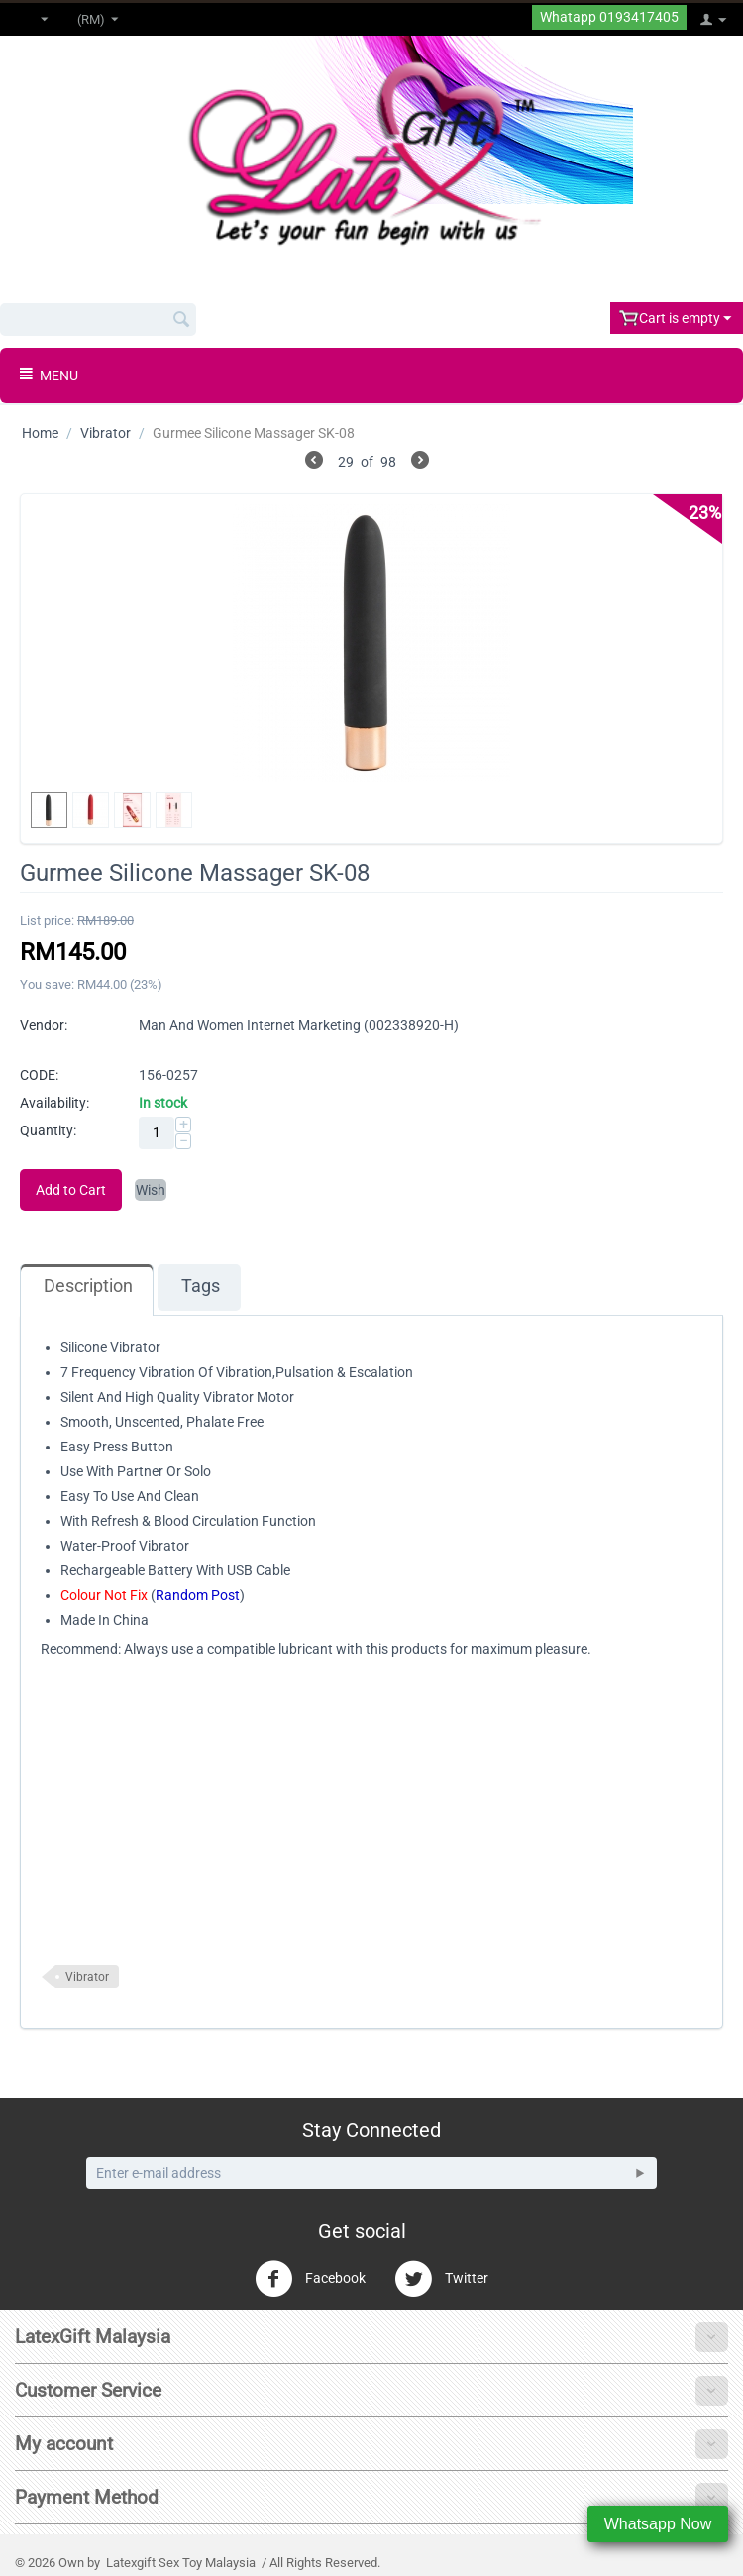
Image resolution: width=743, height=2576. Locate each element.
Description (88, 1286)
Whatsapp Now (658, 2524)
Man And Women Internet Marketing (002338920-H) (299, 1025)
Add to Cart (71, 1190)
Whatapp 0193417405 (609, 17)
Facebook (310, 2279)
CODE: (39, 1075)
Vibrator (105, 433)
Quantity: (48, 1130)
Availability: (54, 1103)
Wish (150, 1190)
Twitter (441, 2279)
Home (40, 433)
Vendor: (43, 1025)
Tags (200, 1286)
